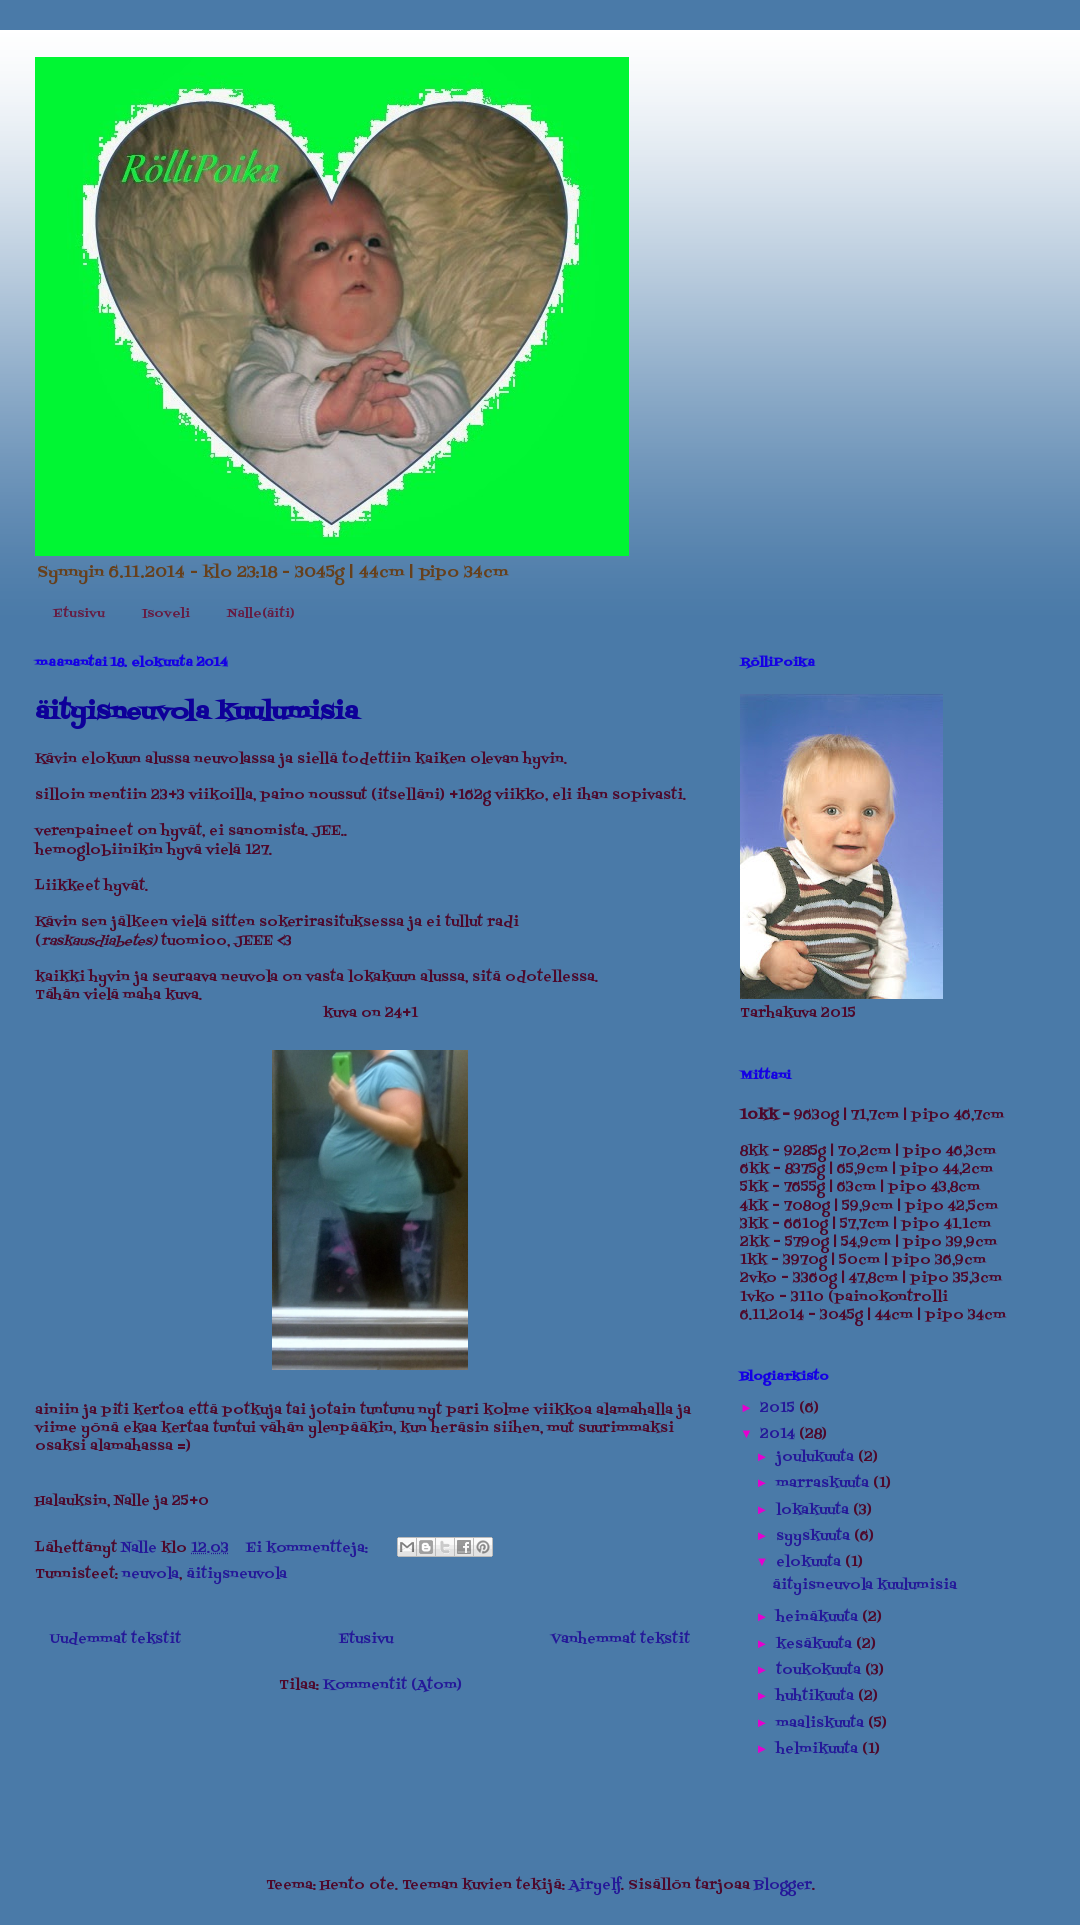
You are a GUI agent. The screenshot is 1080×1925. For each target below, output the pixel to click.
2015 (779, 1408)
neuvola (150, 1574)
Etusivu (79, 614)
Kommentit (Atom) (392, 1685)
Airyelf (595, 1885)
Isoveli (166, 614)
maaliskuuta (822, 1723)
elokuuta (810, 1562)
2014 (779, 1434)
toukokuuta (820, 1670)
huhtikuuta (817, 1696)
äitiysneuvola (236, 1574)
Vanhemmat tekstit (620, 1639)
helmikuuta (819, 1749)
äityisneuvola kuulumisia (196, 712)
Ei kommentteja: (309, 1548)
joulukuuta (817, 1457)
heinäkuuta (819, 1617)
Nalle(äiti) (260, 614)
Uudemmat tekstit (115, 1639)
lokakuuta (814, 1510)
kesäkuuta (816, 1644)
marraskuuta (824, 1483)
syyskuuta (815, 1536)
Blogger (783, 1885)
